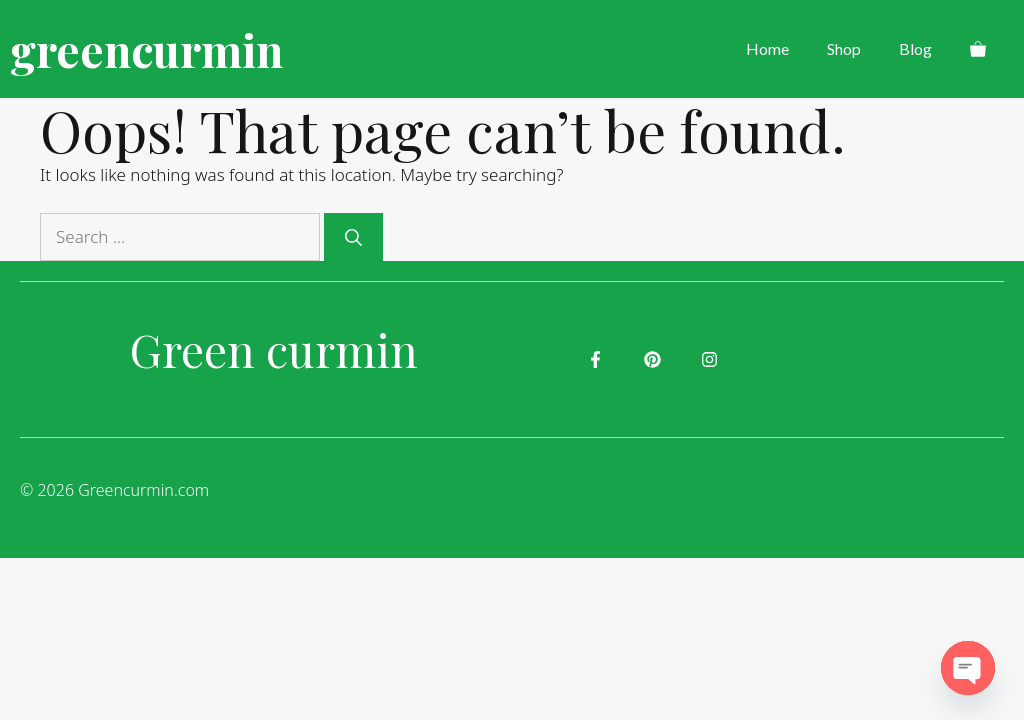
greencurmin (146, 49)
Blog (915, 48)
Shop (844, 48)
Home (767, 48)
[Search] (353, 237)
